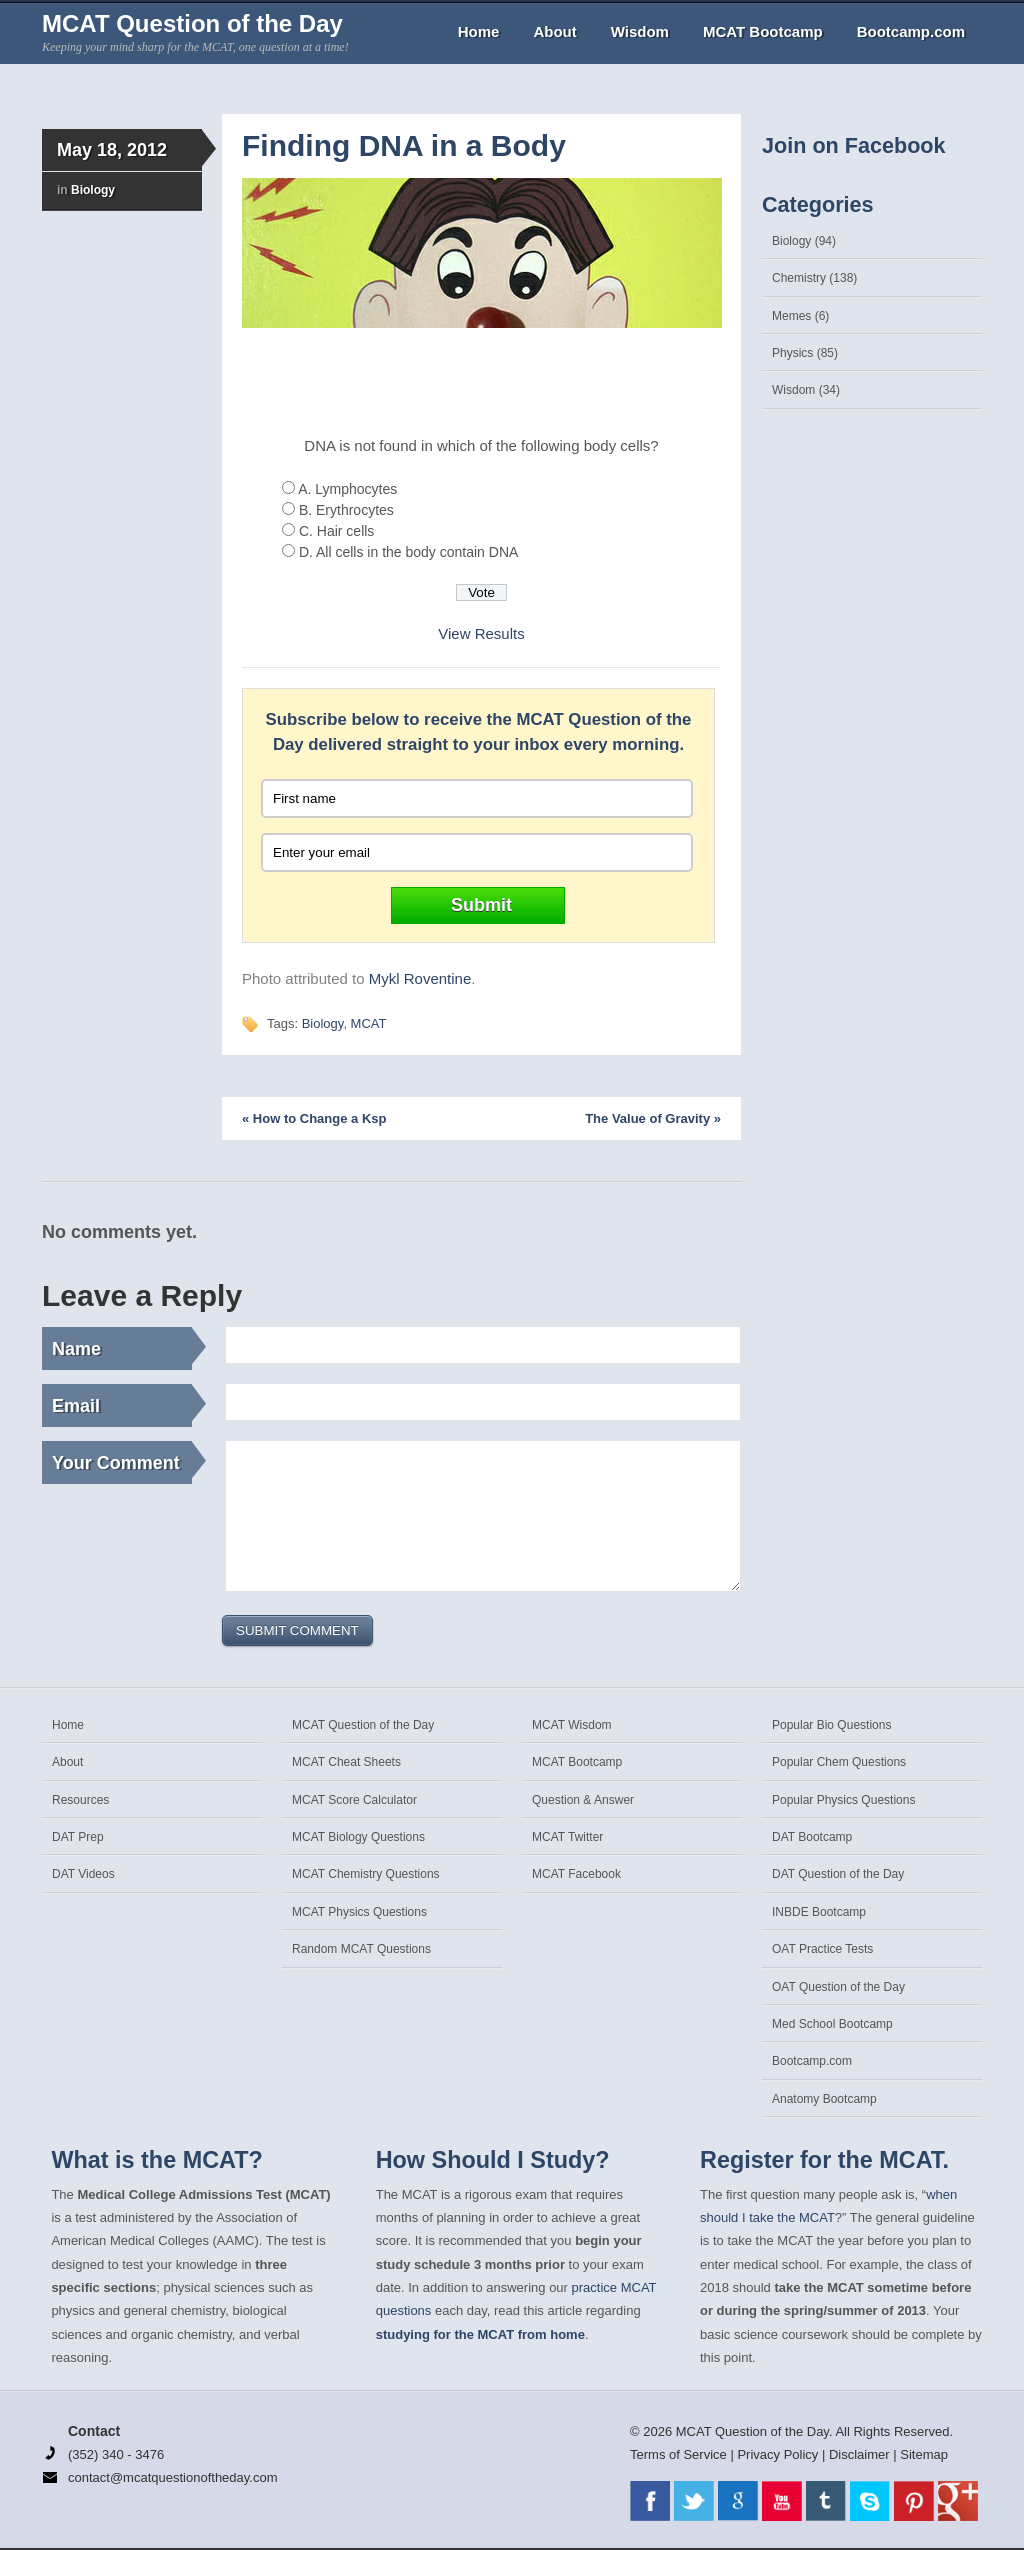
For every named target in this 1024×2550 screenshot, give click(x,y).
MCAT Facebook (576, 1874)
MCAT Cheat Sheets (346, 1762)
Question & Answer (583, 1800)
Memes (791, 316)
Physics (792, 353)
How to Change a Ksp (314, 1118)
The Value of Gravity (653, 1118)
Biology (93, 190)
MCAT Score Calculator (354, 1800)
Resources (80, 1800)
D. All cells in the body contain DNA (408, 552)
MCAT (369, 1023)
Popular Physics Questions (843, 1800)
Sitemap (924, 2454)
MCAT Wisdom (572, 1725)
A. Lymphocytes (347, 489)
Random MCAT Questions (361, 1949)
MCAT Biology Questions (358, 1837)
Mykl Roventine (420, 978)
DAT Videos (83, 1874)
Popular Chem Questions (839, 1762)
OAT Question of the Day (838, 1987)
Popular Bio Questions (831, 1725)
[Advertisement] (482, 383)
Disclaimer (859, 2454)
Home (479, 31)
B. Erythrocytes (346, 510)
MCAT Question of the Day (192, 23)
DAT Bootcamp (812, 1837)
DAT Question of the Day (838, 1874)
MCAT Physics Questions (359, 1912)
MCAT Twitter (567, 1837)
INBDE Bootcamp (819, 1912)
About (554, 31)
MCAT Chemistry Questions (366, 1874)
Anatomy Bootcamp (824, 2099)
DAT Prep (78, 1837)
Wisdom (640, 31)
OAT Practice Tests (822, 1949)
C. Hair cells (336, 531)
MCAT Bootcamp (763, 31)
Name (122, 1346)
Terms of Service (678, 2454)
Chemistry (799, 278)
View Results (481, 633)
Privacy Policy (777, 2454)
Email (122, 1403)
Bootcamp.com (911, 31)
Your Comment (122, 1460)
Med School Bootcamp (832, 2024)
